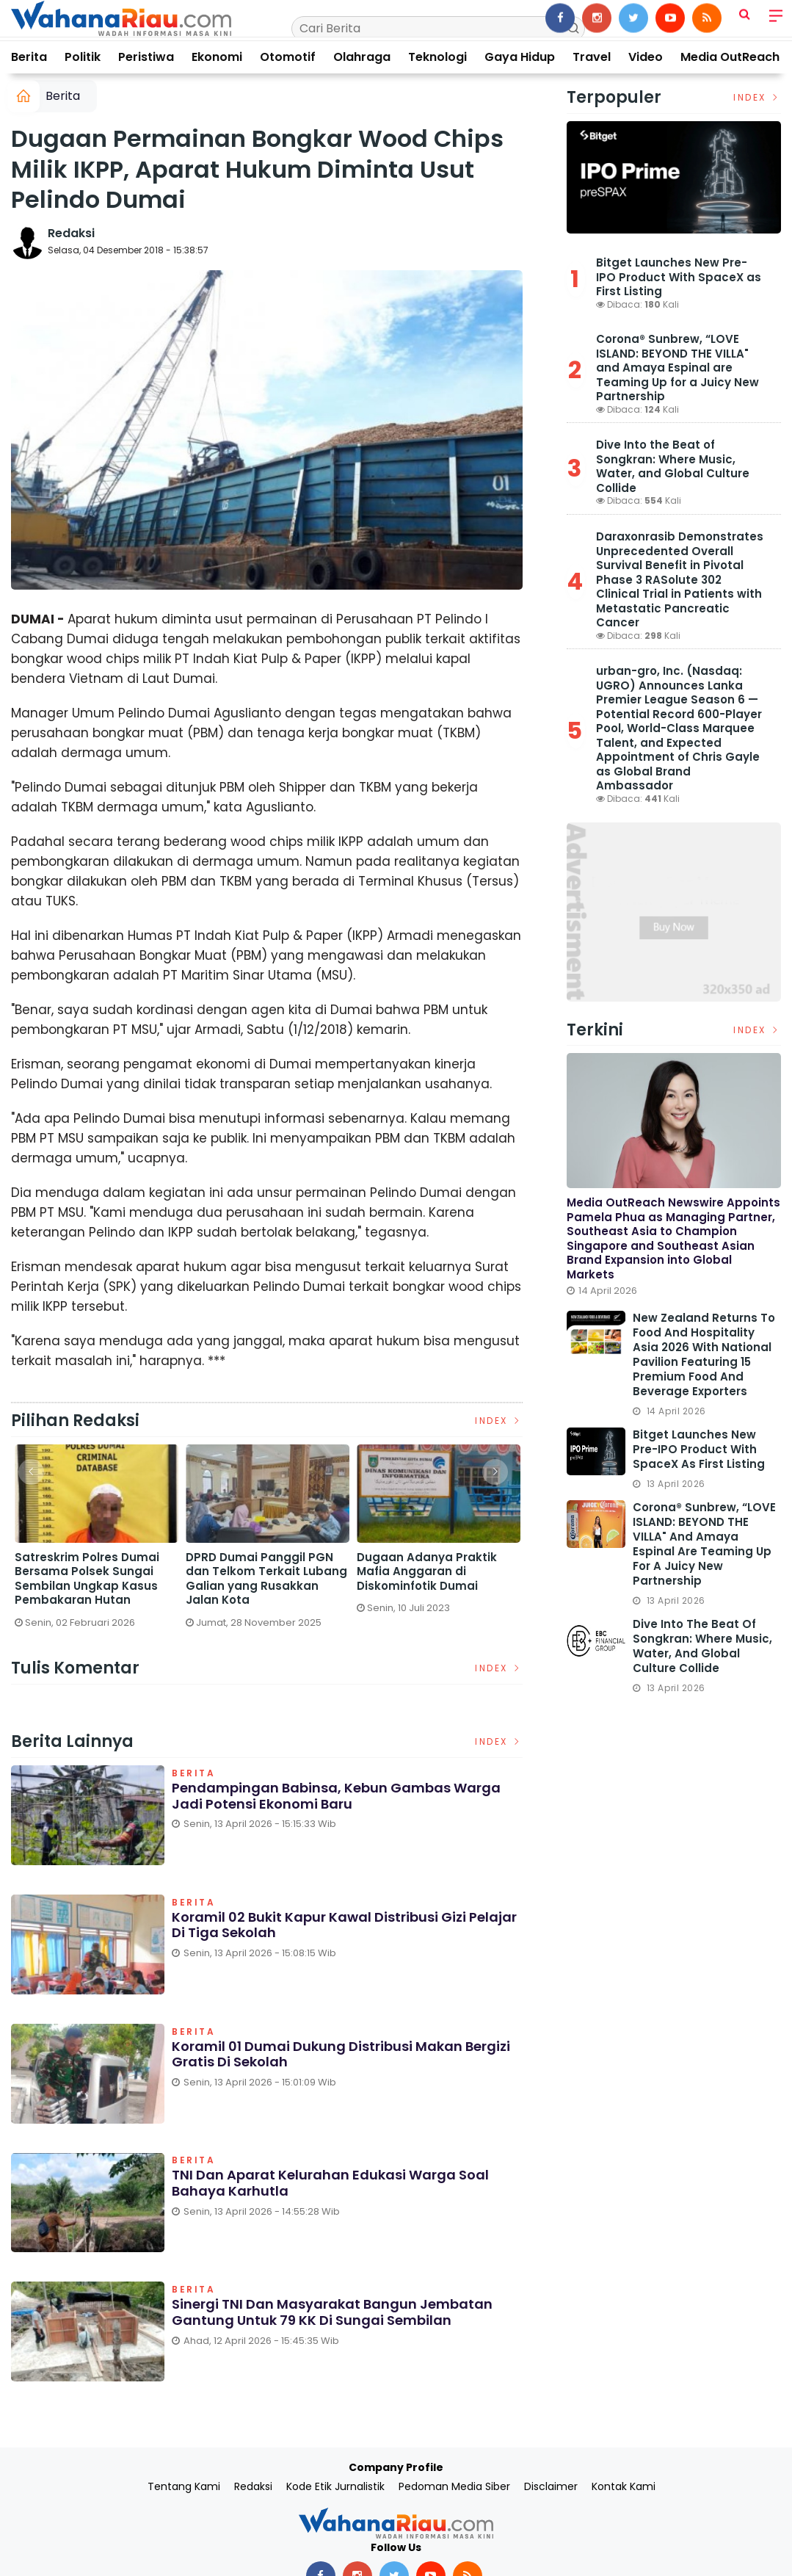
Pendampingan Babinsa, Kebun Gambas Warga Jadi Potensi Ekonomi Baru (336, 1796)
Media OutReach (730, 56)
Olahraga (361, 56)
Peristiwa (146, 56)
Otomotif (288, 56)
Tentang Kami (184, 2486)
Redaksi (71, 233)
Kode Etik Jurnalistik (335, 2486)
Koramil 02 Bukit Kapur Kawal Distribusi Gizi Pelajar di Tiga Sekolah (344, 1925)
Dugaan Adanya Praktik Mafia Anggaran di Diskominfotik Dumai (427, 1571)
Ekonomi (217, 56)
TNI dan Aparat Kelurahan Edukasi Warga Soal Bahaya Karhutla (330, 2183)
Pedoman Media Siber (454, 2486)
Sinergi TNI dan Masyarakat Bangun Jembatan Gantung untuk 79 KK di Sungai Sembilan (332, 2312)
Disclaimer (551, 2486)
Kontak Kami (623, 2486)
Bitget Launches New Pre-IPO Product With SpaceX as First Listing (678, 277)
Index (499, 1420)
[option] (96, 1542)
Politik (83, 56)
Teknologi (437, 56)
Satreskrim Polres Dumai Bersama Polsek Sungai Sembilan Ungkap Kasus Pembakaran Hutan (87, 1578)
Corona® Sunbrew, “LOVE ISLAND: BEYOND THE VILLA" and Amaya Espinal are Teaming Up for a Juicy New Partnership (677, 367)
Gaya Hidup (519, 56)
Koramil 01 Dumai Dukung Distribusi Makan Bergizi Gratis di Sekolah (341, 2054)
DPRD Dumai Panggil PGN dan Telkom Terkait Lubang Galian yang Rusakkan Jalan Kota (266, 1578)
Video (645, 56)
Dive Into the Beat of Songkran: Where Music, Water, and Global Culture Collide (672, 466)
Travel (592, 56)
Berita (29, 56)
